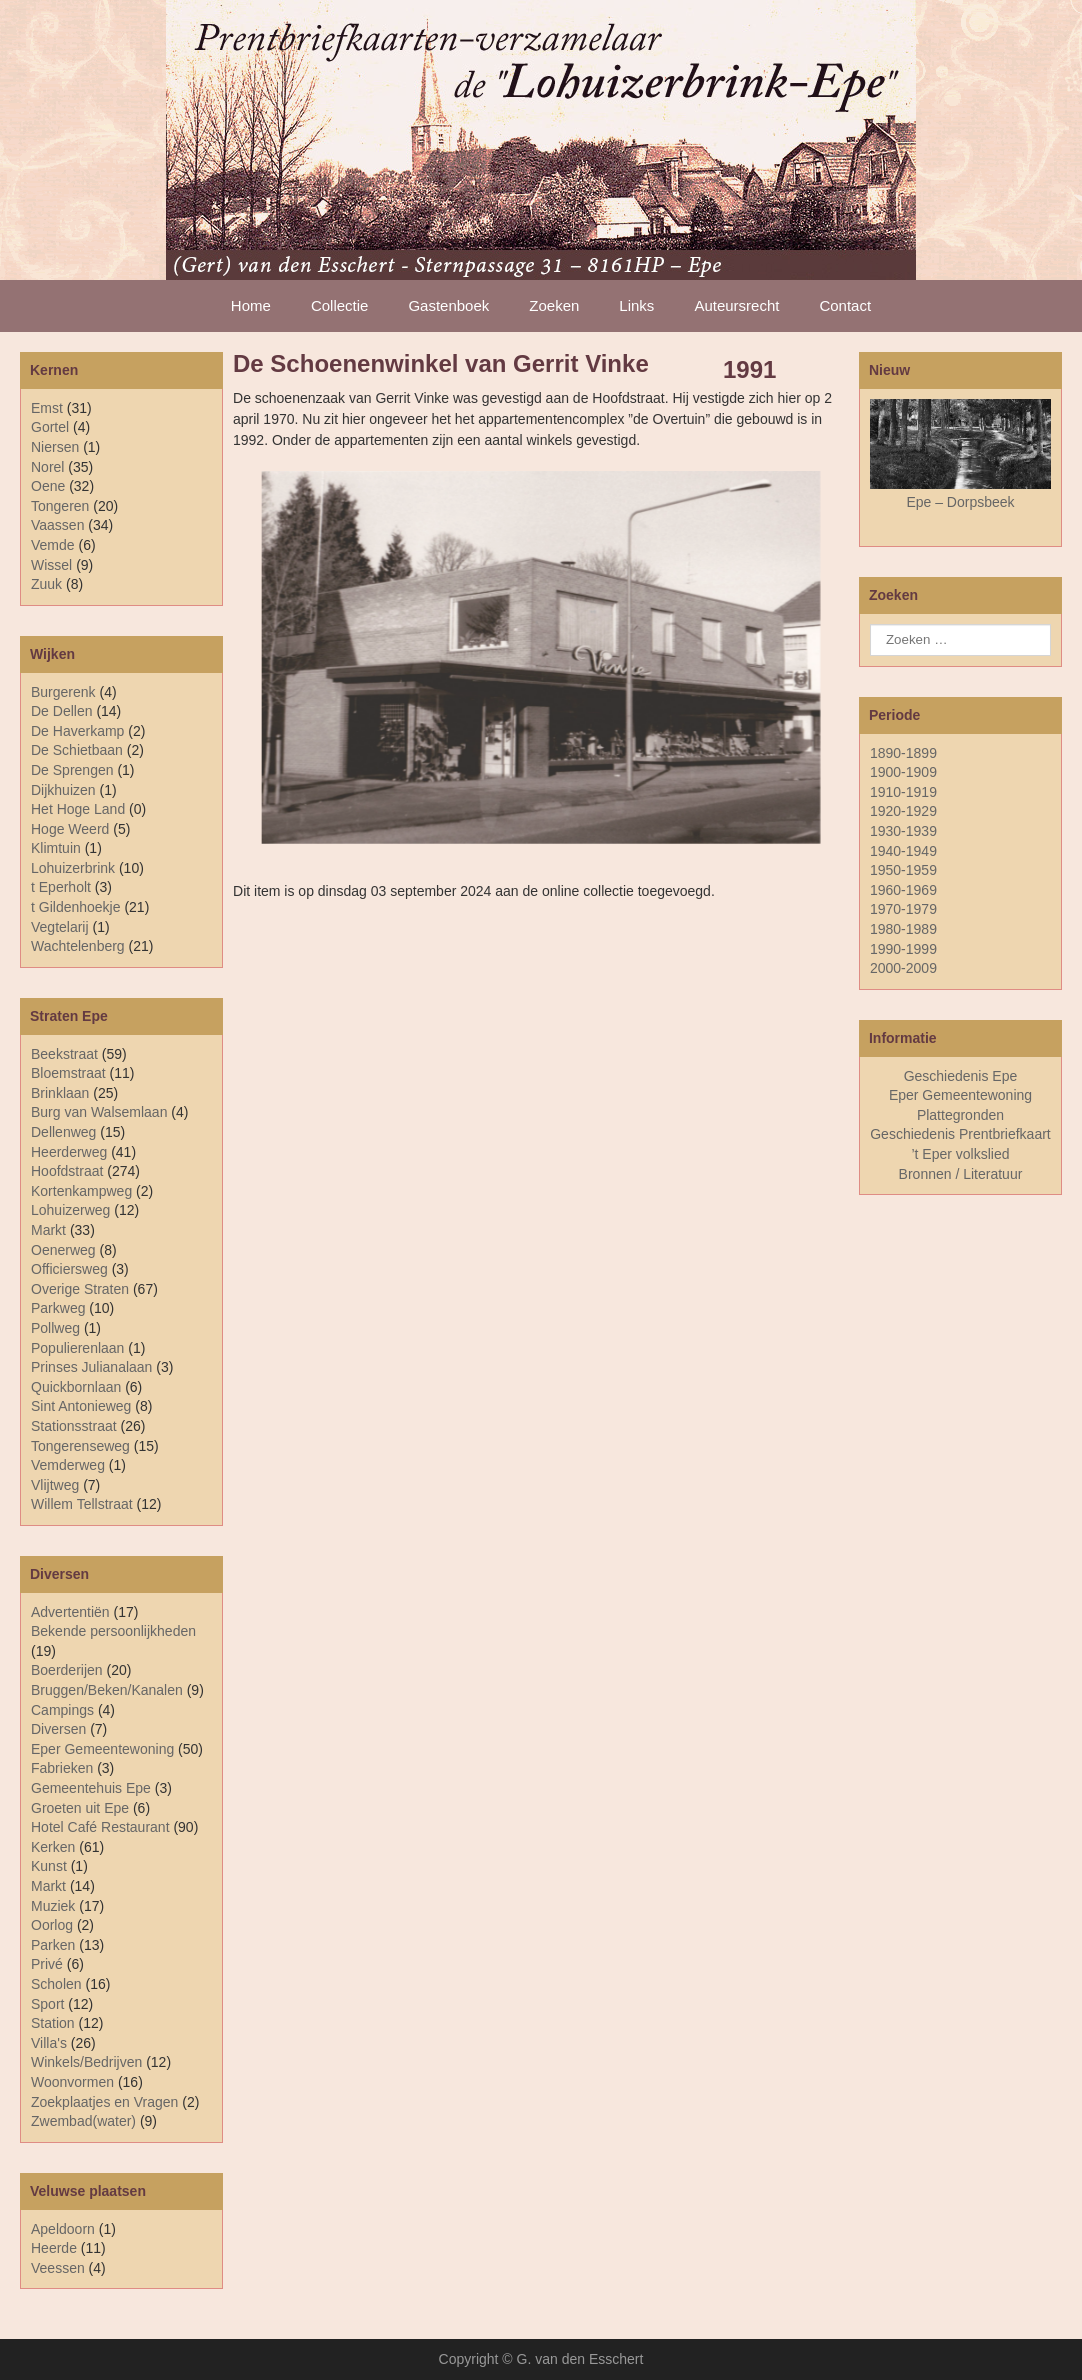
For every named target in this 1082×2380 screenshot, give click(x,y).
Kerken (53, 1847)
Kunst (49, 1866)
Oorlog (52, 1925)
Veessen (58, 2268)
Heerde (54, 2248)
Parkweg (58, 1308)
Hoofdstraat (67, 1171)
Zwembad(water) (83, 2121)
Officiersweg (69, 1269)
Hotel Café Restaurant (100, 1827)
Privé (47, 1964)
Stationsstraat (74, 1426)
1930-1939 (903, 831)
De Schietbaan (77, 750)
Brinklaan (60, 1093)
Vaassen (57, 525)
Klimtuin (56, 848)
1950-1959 (903, 870)
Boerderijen (67, 1670)
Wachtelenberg (78, 946)
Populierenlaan (77, 1348)
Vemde (53, 545)
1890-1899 (903, 753)
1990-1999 (903, 949)
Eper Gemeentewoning (102, 1749)
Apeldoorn (63, 2229)
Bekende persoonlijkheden (113, 1631)
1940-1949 (903, 851)
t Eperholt (61, 887)
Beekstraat (64, 1054)
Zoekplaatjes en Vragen (104, 2102)
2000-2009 (903, 968)
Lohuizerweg (70, 1210)
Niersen (55, 447)
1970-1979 (903, 909)
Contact (845, 305)
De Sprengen (72, 770)
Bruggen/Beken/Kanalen (107, 1690)
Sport (47, 2004)
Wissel (51, 565)
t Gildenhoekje (76, 907)
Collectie (340, 305)
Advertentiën (70, 1612)
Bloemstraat (68, 1073)
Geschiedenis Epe (961, 1076)
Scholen (56, 1984)
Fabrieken (62, 1768)
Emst (47, 408)
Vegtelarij (60, 927)
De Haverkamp (77, 731)
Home (251, 305)
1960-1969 (903, 890)
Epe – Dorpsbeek (960, 502)
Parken (53, 1945)
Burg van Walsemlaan (99, 1112)
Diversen (58, 1729)
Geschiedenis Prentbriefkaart (960, 1134)
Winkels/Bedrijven (86, 2062)
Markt (48, 1886)
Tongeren (60, 506)
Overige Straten (80, 1289)
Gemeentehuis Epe (91, 1788)
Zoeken (554, 305)
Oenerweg (63, 1250)
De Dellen (61, 711)
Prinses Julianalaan (91, 1367)
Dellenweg (63, 1132)
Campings (62, 1710)
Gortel (50, 427)
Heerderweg (69, 1152)
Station (53, 2023)
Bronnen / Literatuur (961, 1174)
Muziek (53, 1906)
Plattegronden (960, 1115)
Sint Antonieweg (81, 1406)
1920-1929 (903, 811)
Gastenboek (448, 305)
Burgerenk (63, 692)
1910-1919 (903, 792)
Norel (47, 467)
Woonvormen (72, 2082)
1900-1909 (903, 772)
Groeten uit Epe (80, 1808)
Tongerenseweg (80, 1446)
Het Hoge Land (78, 809)
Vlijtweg (55, 1485)
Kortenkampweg (81, 1191)
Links (636, 305)
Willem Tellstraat (82, 1504)
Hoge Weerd (70, 829)
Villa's (49, 2043)
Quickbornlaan (76, 1387)
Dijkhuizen (63, 790)
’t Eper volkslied (960, 1154)
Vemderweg (68, 1465)
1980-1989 (903, 929)
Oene (48, 486)
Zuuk (46, 584)
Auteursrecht (736, 305)
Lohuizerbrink (73, 868)
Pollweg (55, 1328)
